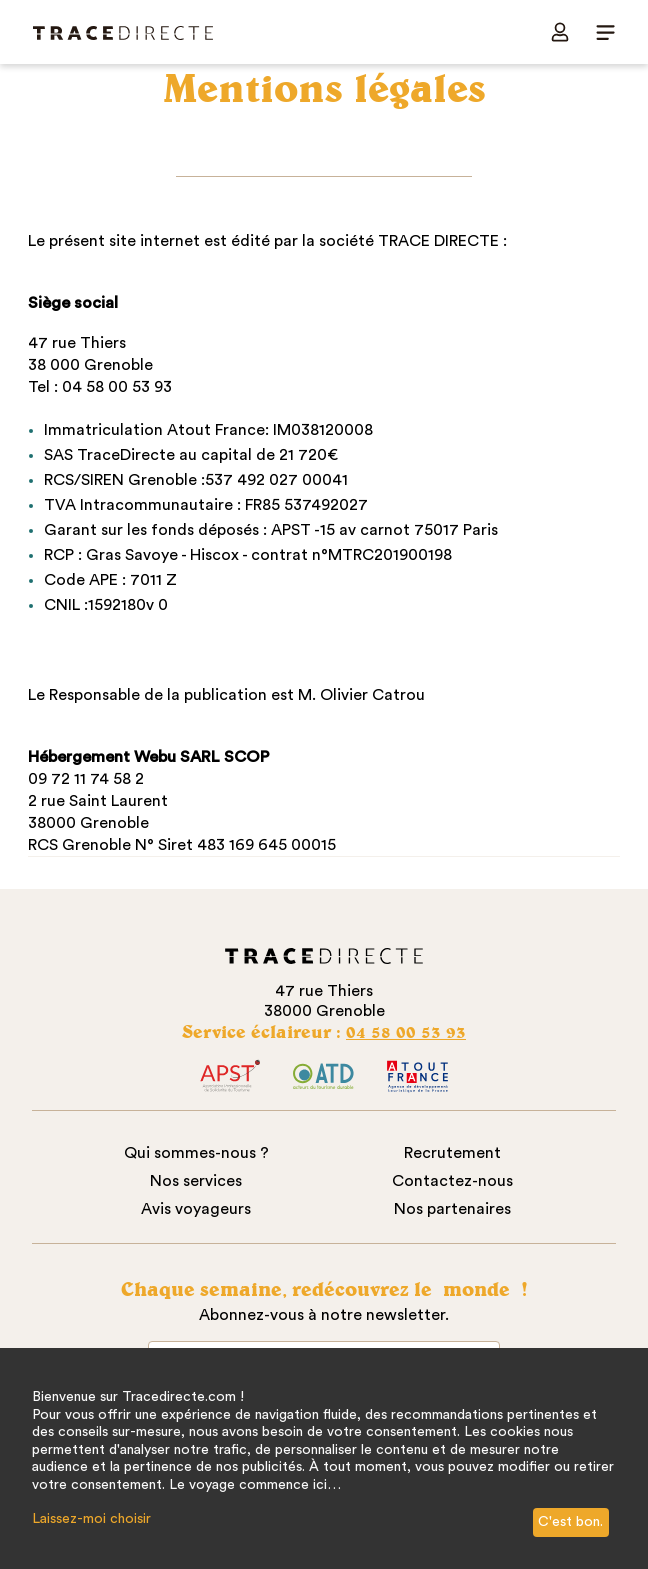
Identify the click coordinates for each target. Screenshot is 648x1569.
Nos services (196, 1181)
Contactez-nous (452, 1181)
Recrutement (452, 1153)
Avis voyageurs (196, 1209)
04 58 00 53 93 (406, 1031)
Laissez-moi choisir (91, 1519)
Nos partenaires (452, 1209)
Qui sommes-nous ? (196, 1153)
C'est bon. (570, 1522)
